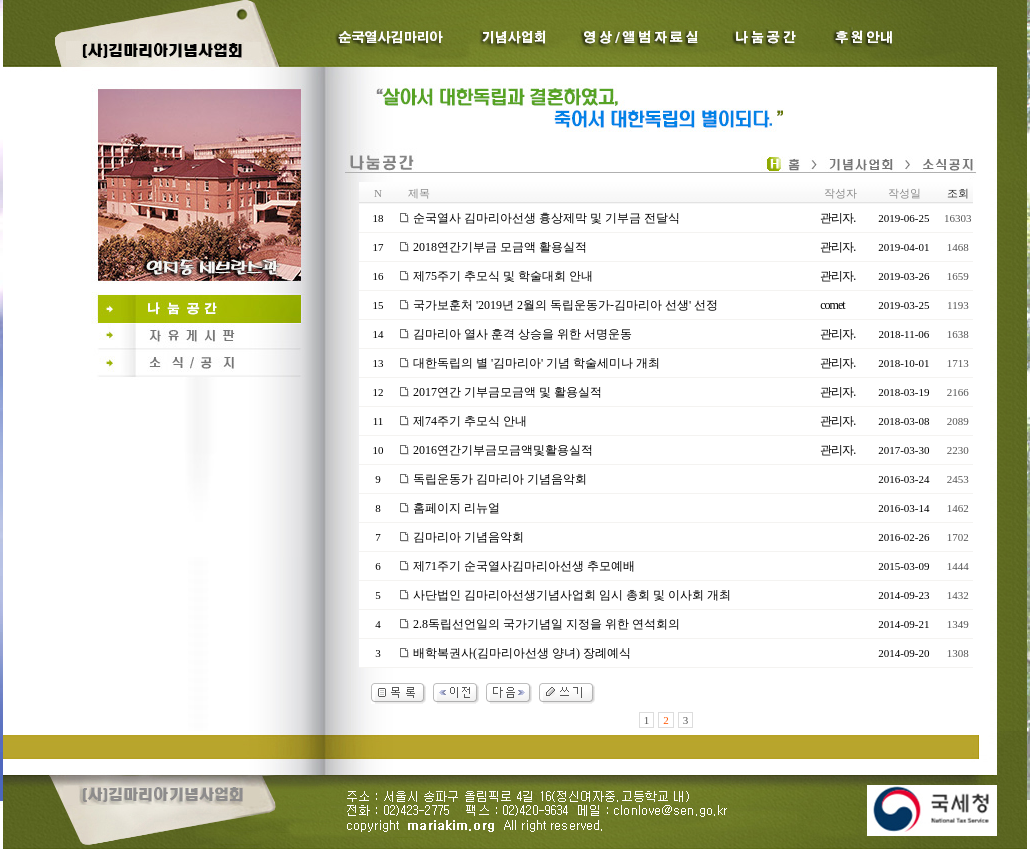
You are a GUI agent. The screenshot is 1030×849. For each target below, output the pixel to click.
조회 (958, 193)
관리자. (837, 218)
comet (832, 305)
